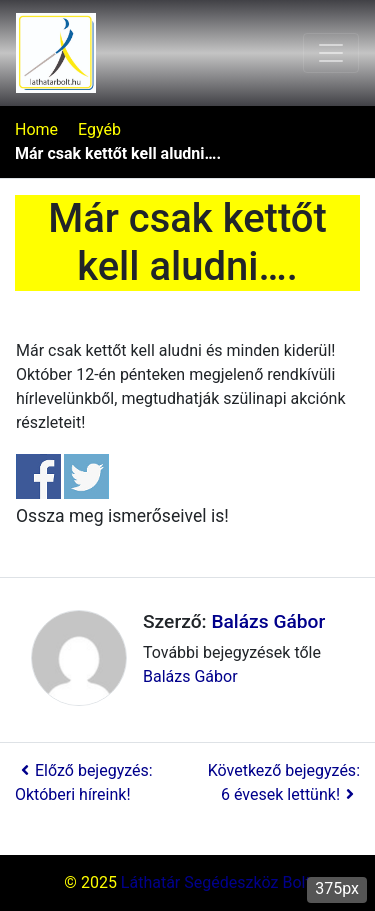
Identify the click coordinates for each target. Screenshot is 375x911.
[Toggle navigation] (331, 53)
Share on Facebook (38, 476)
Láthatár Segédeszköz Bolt (216, 882)
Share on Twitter (86, 476)
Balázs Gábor (268, 621)
